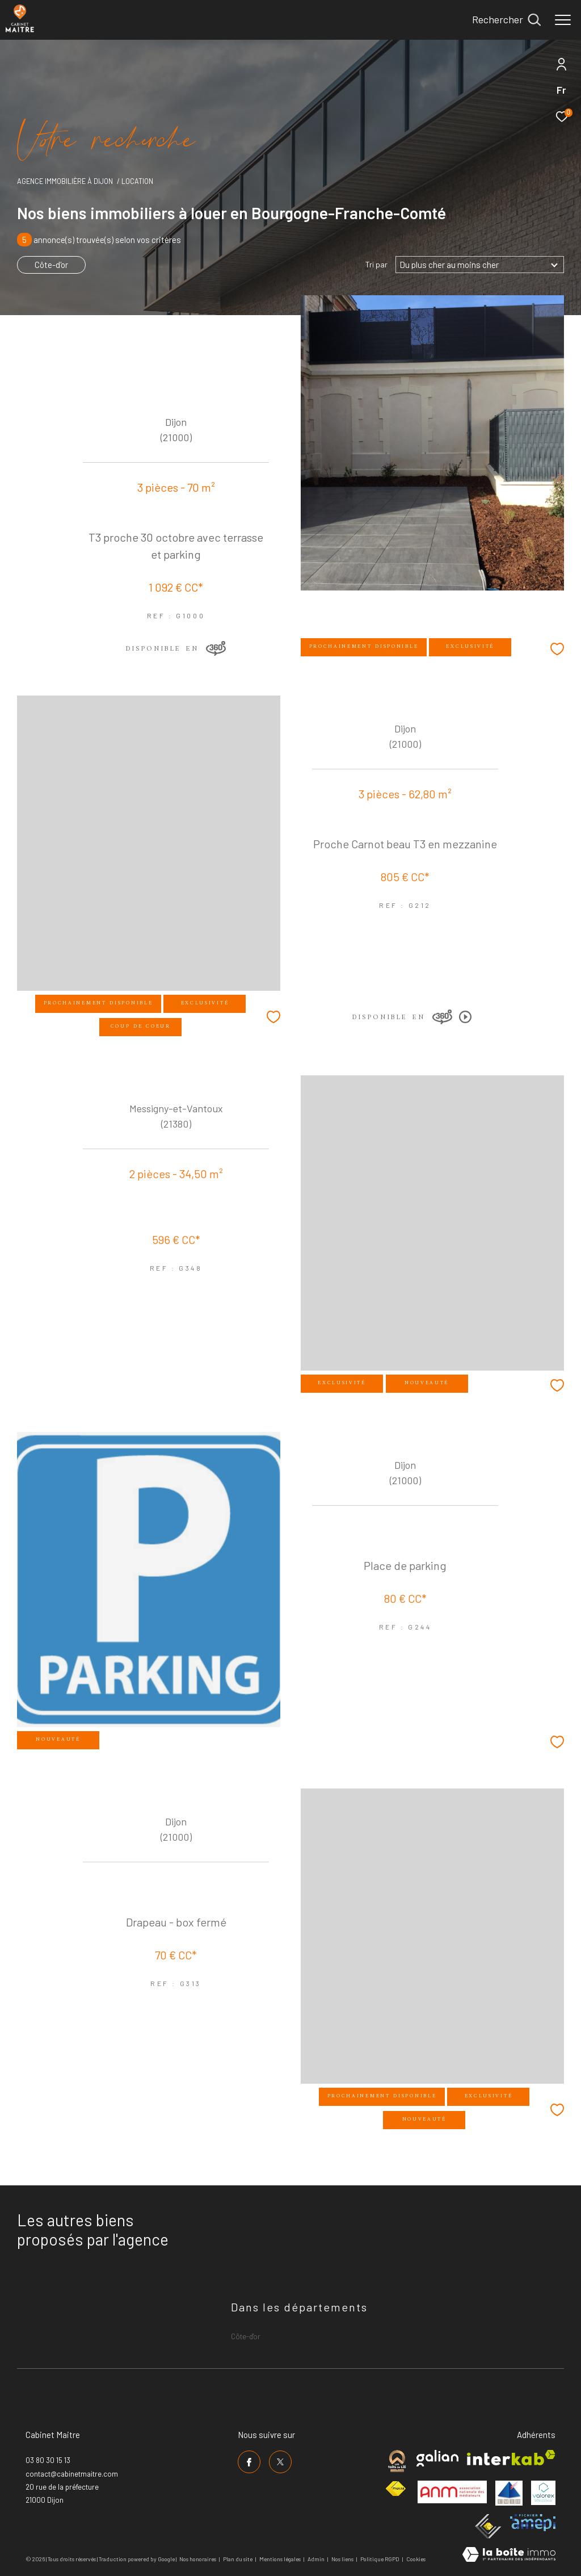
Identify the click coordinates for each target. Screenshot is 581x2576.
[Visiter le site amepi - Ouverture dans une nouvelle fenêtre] (532, 2522)
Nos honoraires (197, 2559)
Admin (317, 2559)
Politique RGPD (379, 2559)
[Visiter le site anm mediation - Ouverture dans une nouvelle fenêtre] (452, 2492)
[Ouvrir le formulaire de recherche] (506, 19)
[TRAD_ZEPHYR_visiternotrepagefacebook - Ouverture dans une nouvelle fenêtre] (249, 2462)
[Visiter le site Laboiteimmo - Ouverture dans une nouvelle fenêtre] (508, 2555)
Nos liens (343, 2559)
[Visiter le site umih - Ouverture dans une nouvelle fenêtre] (509, 2493)
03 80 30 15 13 (48, 2460)
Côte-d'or (51, 264)
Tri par (376, 265)
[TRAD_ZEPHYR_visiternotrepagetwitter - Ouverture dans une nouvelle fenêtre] (280, 2462)
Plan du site (238, 2559)
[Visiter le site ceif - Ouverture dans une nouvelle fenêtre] (488, 2526)
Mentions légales (280, 2559)
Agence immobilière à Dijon (65, 181)
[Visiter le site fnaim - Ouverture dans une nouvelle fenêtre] (395, 2489)
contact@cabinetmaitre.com (72, 2473)
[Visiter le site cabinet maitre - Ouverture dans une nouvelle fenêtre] (397, 2461)
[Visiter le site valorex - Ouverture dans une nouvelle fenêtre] (543, 2493)
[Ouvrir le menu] (563, 20)
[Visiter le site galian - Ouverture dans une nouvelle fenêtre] (437, 2458)
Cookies (416, 2559)
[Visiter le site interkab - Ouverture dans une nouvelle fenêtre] (511, 2457)
